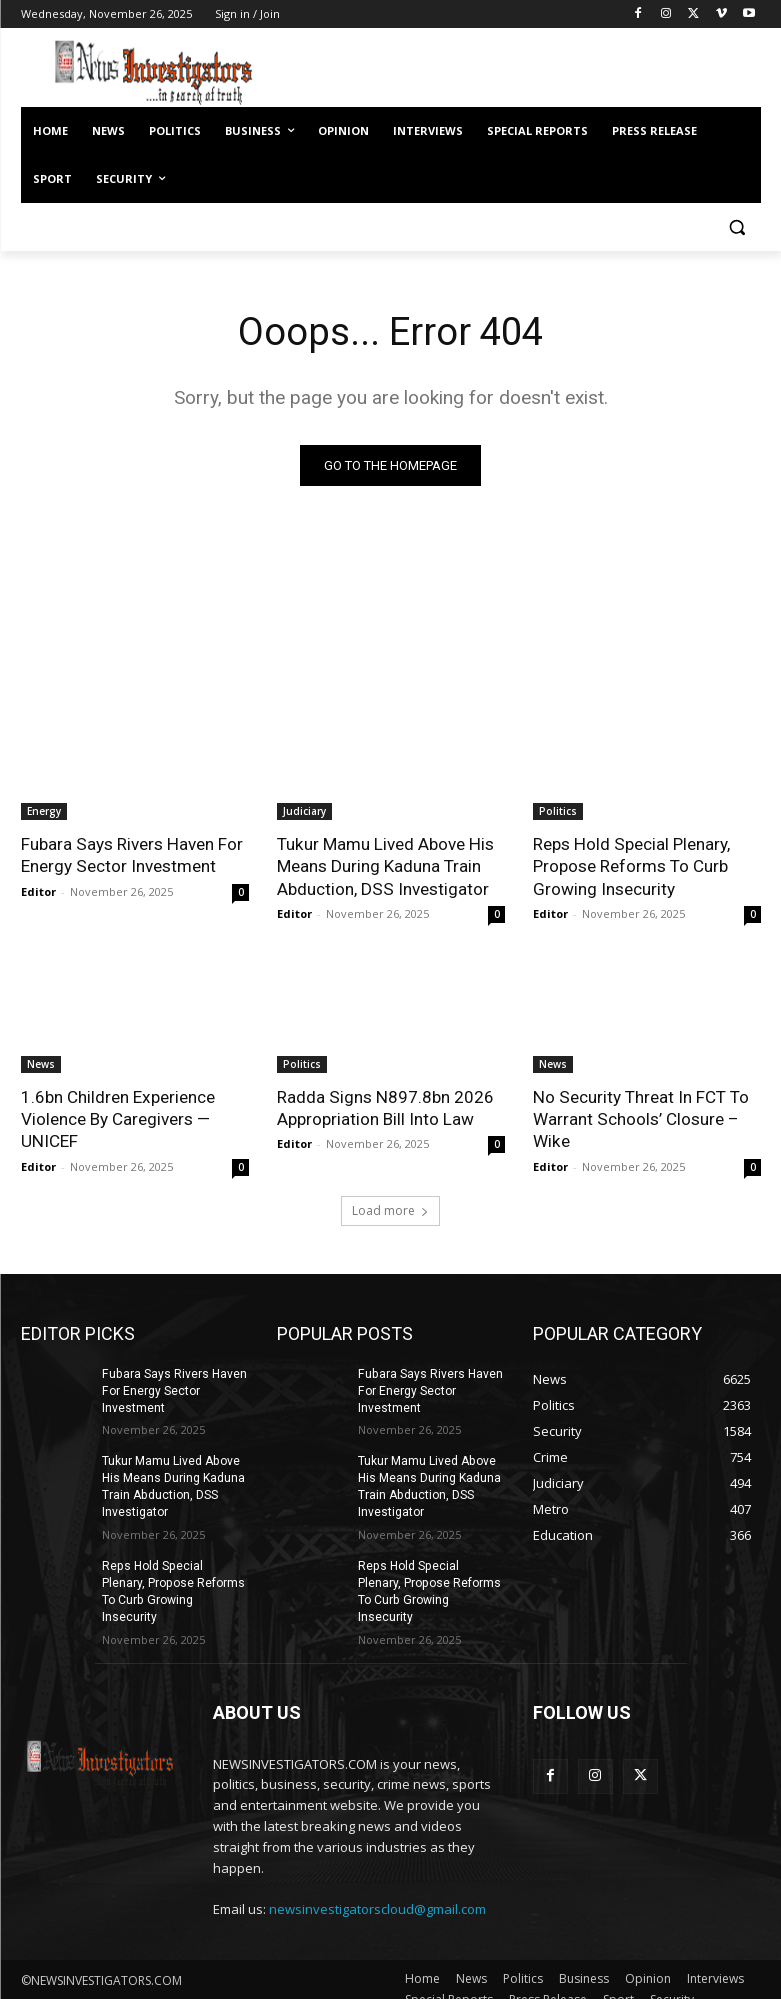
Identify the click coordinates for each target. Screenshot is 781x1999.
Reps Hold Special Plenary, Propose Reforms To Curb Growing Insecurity (630, 866)
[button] (737, 227)
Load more (390, 1209)
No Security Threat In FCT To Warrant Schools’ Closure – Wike (640, 1118)
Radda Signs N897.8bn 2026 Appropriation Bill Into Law (384, 1107)
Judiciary (304, 811)
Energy (44, 811)
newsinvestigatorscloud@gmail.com (377, 1890)
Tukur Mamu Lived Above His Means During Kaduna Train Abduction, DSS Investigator (384, 866)
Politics (558, 811)
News (41, 1063)
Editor (38, 890)
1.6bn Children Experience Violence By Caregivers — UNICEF (117, 1118)
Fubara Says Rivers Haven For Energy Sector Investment (131, 855)
